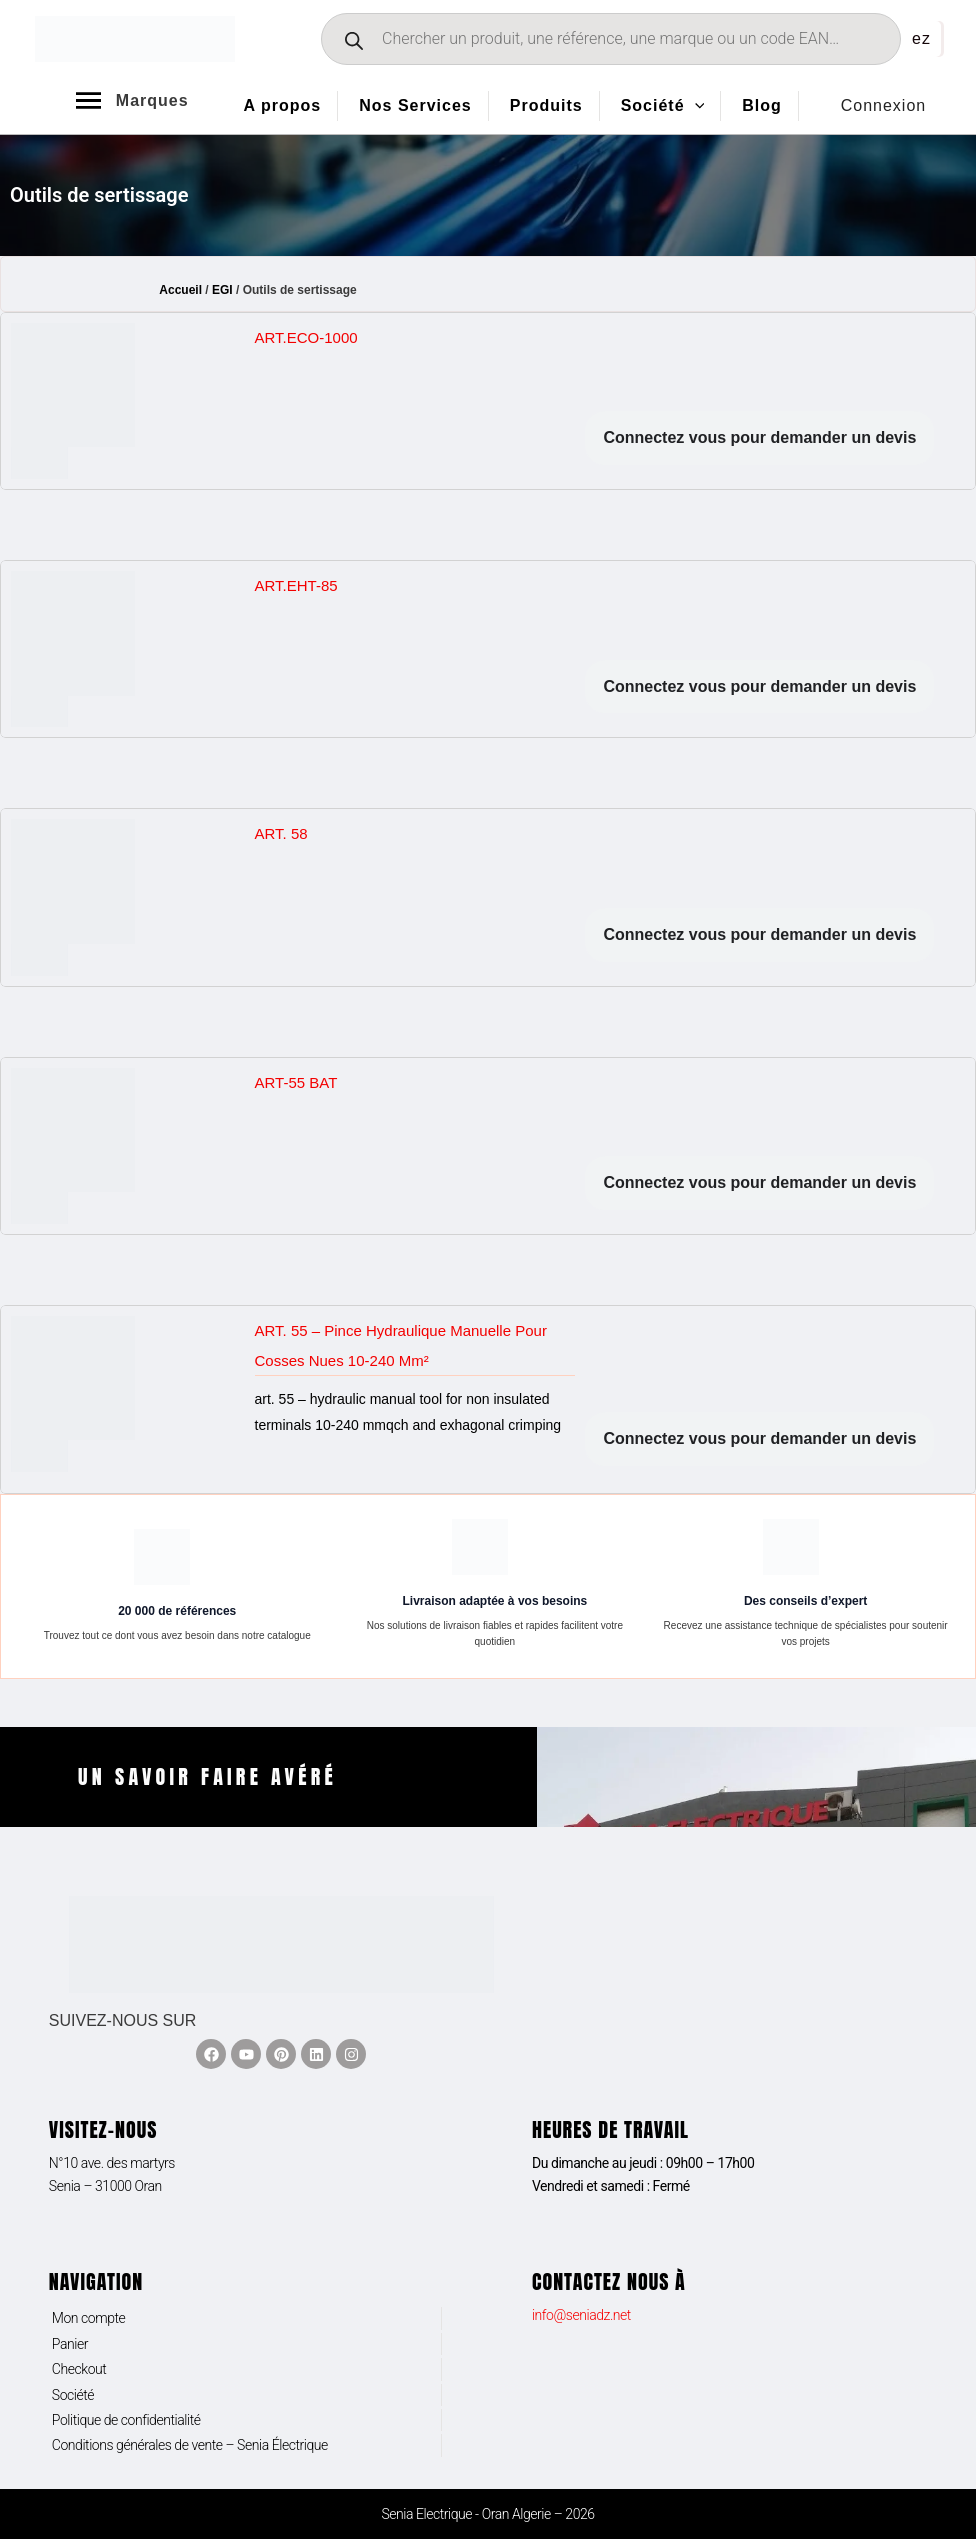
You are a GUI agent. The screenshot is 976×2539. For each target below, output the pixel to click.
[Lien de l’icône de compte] (884, 106)
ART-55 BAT (296, 1082)
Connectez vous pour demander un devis (759, 437)
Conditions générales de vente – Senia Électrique (190, 2445)
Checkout (79, 2369)
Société (73, 2395)
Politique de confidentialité (126, 2420)
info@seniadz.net (581, 2315)
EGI (222, 290)
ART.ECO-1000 (306, 337)
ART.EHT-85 (296, 585)
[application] (695, 106)
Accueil (180, 290)
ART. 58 (281, 833)
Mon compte (89, 2318)
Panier (70, 2344)
